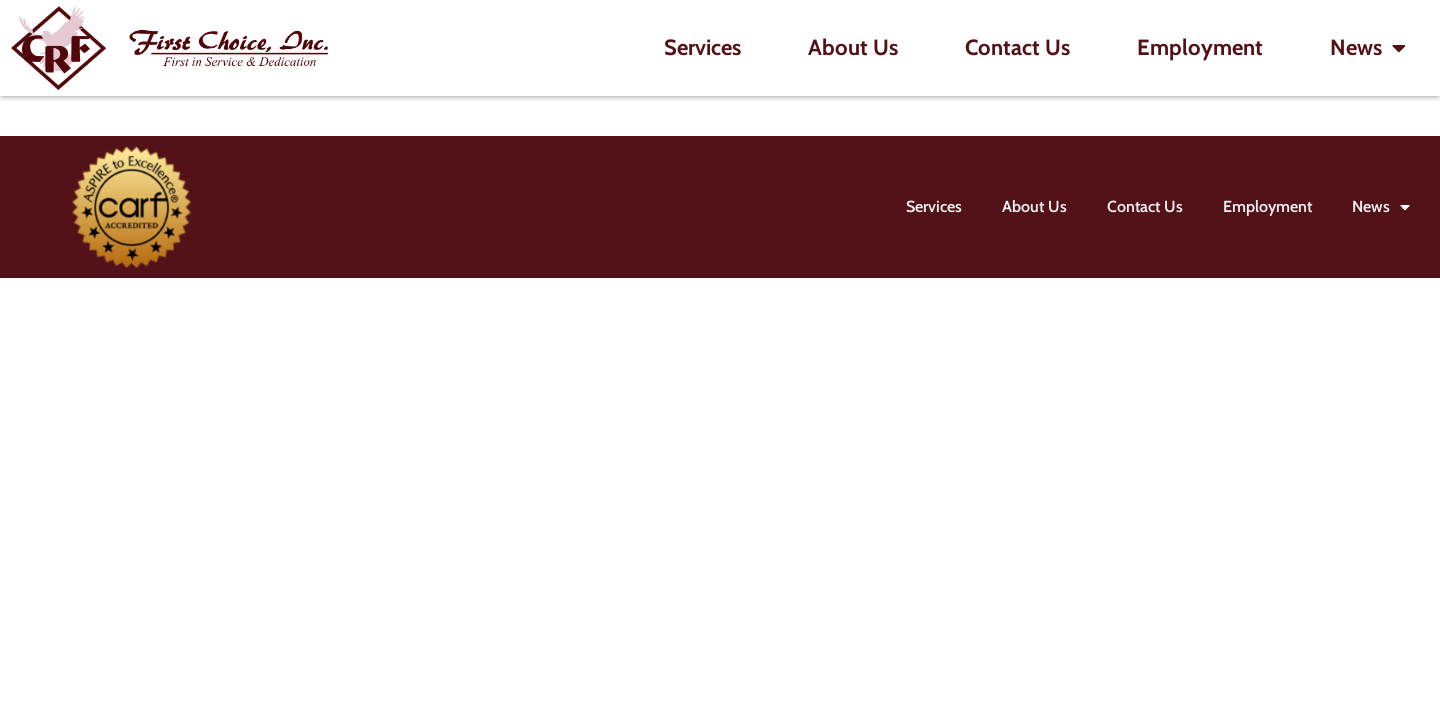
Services (702, 47)
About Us (853, 47)
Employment (1200, 47)
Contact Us (1017, 47)
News (1368, 48)
